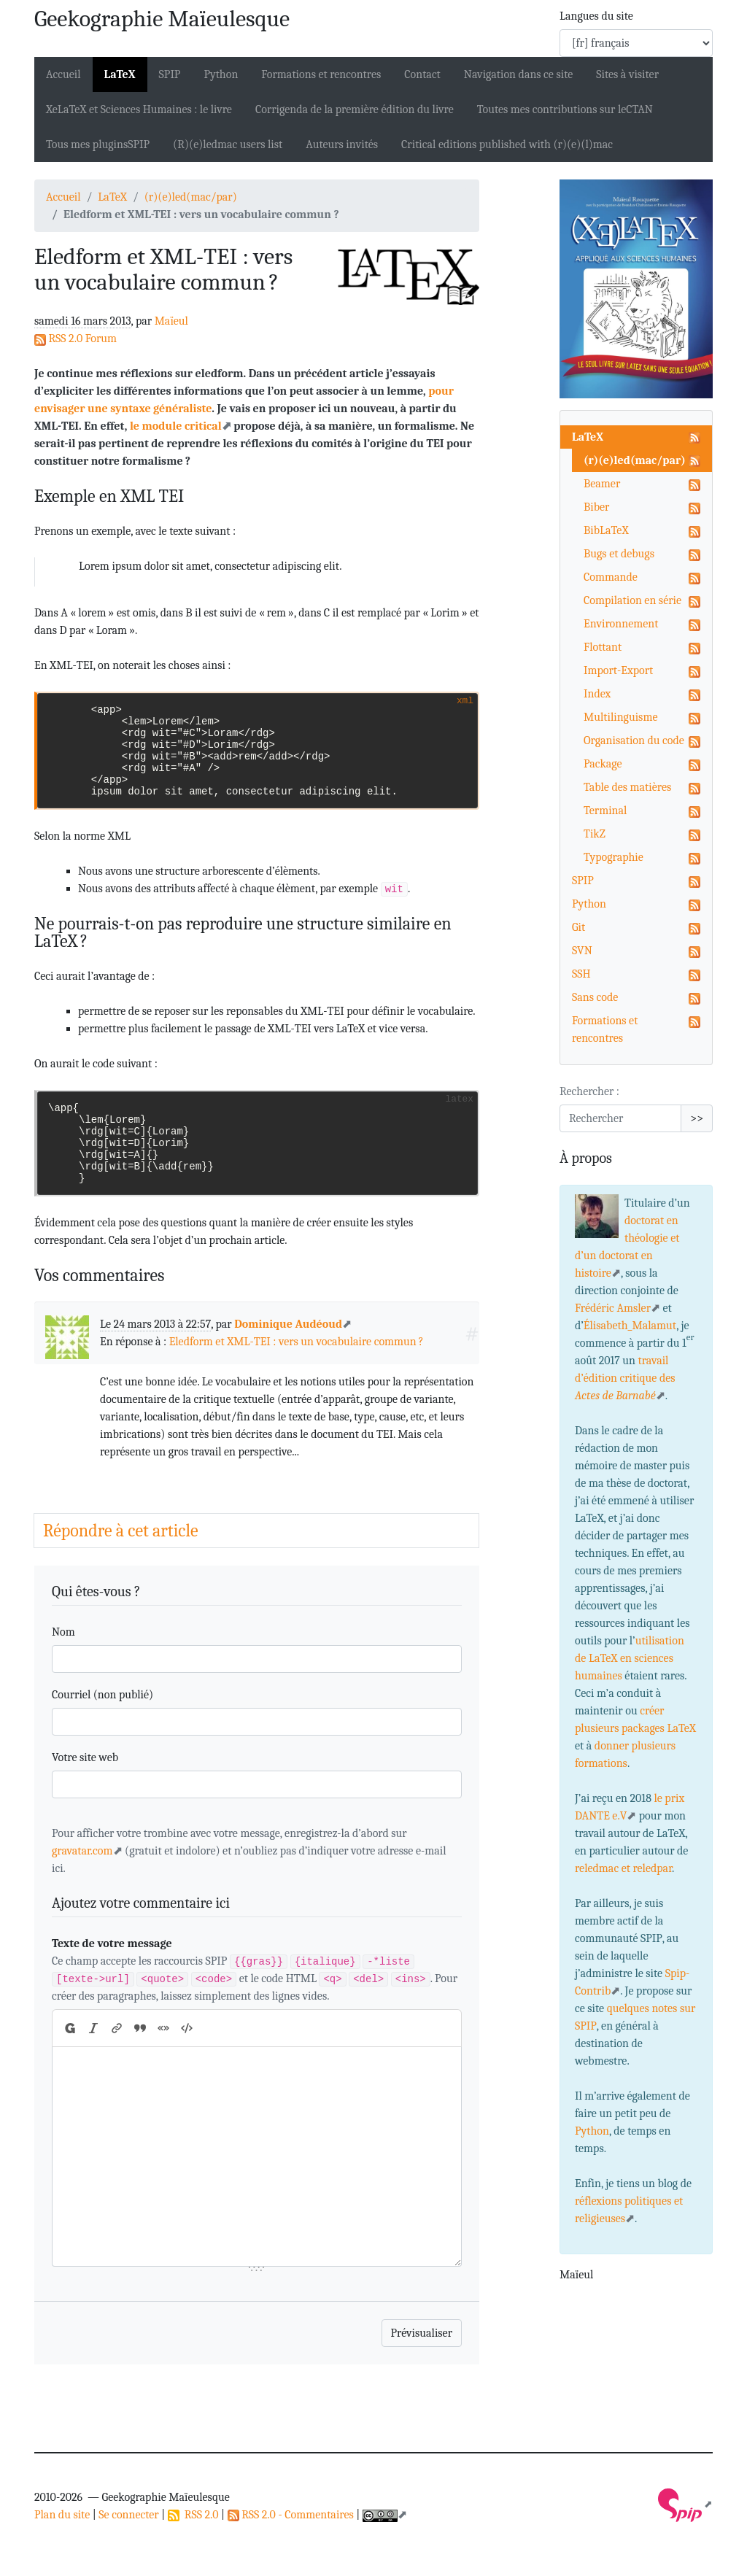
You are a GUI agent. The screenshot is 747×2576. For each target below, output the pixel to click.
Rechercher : (589, 1091)
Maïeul (171, 321)
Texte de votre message (112, 1943)
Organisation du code (634, 740)
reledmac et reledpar (623, 1868)
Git (578, 927)
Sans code (595, 997)
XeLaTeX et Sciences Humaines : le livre (139, 109)
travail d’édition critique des (625, 1378)
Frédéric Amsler (613, 1308)
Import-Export (618, 670)
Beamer (602, 483)
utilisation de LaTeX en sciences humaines (629, 1658)
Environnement (621, 623)
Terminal (605, 810)
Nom (63, 1632)
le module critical (176, 426)
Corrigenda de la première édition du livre (354, 109)
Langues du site (596, 16)
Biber (596, 507)
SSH (581, 973)
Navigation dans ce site (518, 74)
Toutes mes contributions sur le (565, 109)
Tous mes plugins (98, 144)
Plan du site (62, 2514)
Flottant (603, 647)
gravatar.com (82, 1850)
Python (221, 74)
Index (597, 693)
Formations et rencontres (321, 74)
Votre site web (85, 1757)
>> (696, 1118)
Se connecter (128, 2514)
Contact (422, 74)
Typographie (613, 857)
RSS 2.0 (193, 2514)
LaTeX (120, 74)
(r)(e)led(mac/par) (190, 197)
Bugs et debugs (619, 553)
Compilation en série (632, 600)
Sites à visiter (627, 74)
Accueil (63, 74)
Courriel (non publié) (102, 1694)
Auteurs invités (342, 144)
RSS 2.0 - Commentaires (291, 2514)
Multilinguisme (620, 717)
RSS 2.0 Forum (75, 338)
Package (603, 763)
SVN (582, 950)
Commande (611, 577)
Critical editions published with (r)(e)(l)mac (507, 144)
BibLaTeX (606, 530)
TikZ (594, 833)
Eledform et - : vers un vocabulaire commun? (296, 1341)
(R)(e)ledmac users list (227, 144)
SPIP (583, 880)
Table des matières (627, 787)
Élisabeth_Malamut (630, 1325)
